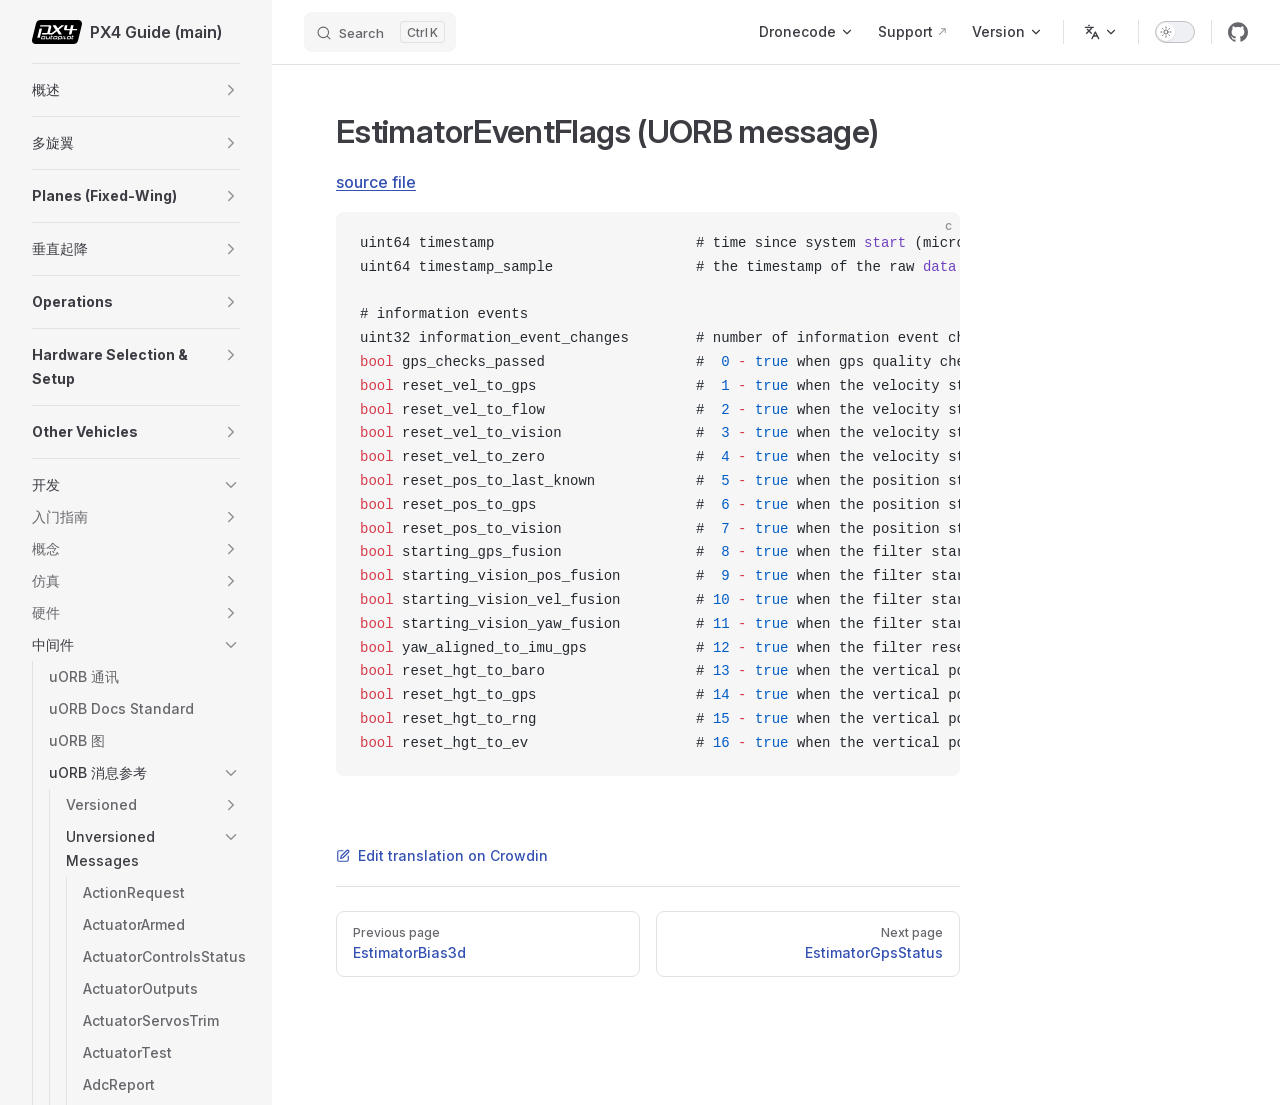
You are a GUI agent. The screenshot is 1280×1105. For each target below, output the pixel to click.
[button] (231, 90)
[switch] (1175, 32)
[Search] (380, 32)
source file (376, 182)
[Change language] (1101, 32)
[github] (1238, 32)
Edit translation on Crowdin (442, 855)
